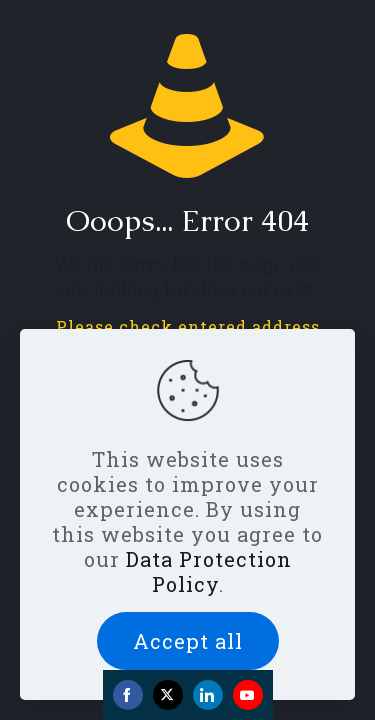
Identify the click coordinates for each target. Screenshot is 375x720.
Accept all (188, 641)
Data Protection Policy (209, 571)
